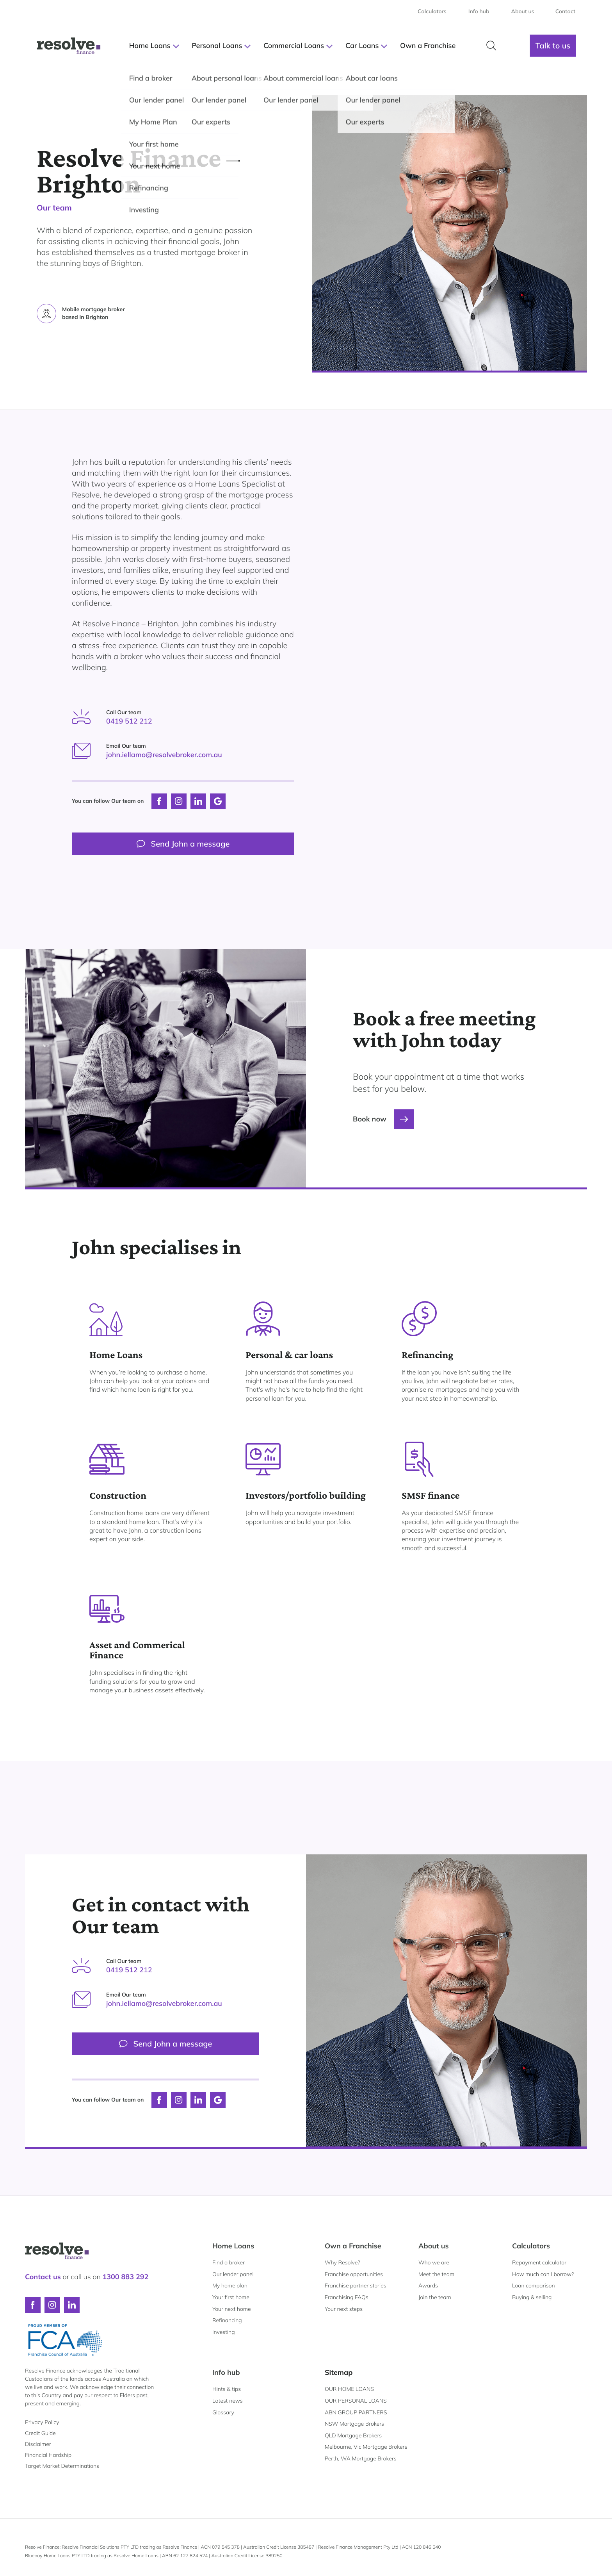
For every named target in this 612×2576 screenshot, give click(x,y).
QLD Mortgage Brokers (353, 2435)
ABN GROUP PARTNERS (356, 2412)
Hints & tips (226, 2388)
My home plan (229, 2285)
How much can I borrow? (543, 2274)
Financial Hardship (48, 2454)
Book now (383, 1119)
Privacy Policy (42, 2422)
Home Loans (233, 2245)
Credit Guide (40, 2433)
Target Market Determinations (62, 2465)
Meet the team (436, 2274)
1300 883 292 (125, 2276)
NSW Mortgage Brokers (354, 2423)
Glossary (223, 2412)
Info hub (226, 2372)
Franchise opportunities (354, 2274)
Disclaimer (38, 2444)
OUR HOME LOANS (349, 2388)
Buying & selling (532, 2297)
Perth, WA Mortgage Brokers (361, 2458)
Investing (223, 2331)
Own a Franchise (353, 2245)
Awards (428, 2285)
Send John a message (183, 844)
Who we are (433, 2262)
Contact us (43, 2276)
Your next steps (344, 2308)
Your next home (231, 2308)
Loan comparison (533, 2285)
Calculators (531, 2245)
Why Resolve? (342, 2262)
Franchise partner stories (355, 2285)
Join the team (434, 2297)
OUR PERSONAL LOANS (356, 2400)
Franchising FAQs (346, 2297)
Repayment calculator (539, 2262)
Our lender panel (233, 2274)
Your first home (230, 2297)
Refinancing (227, 2320)
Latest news (227, 2400)
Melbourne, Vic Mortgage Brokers (366, 2446)
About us (433, 2245)
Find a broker (228, 2262)
